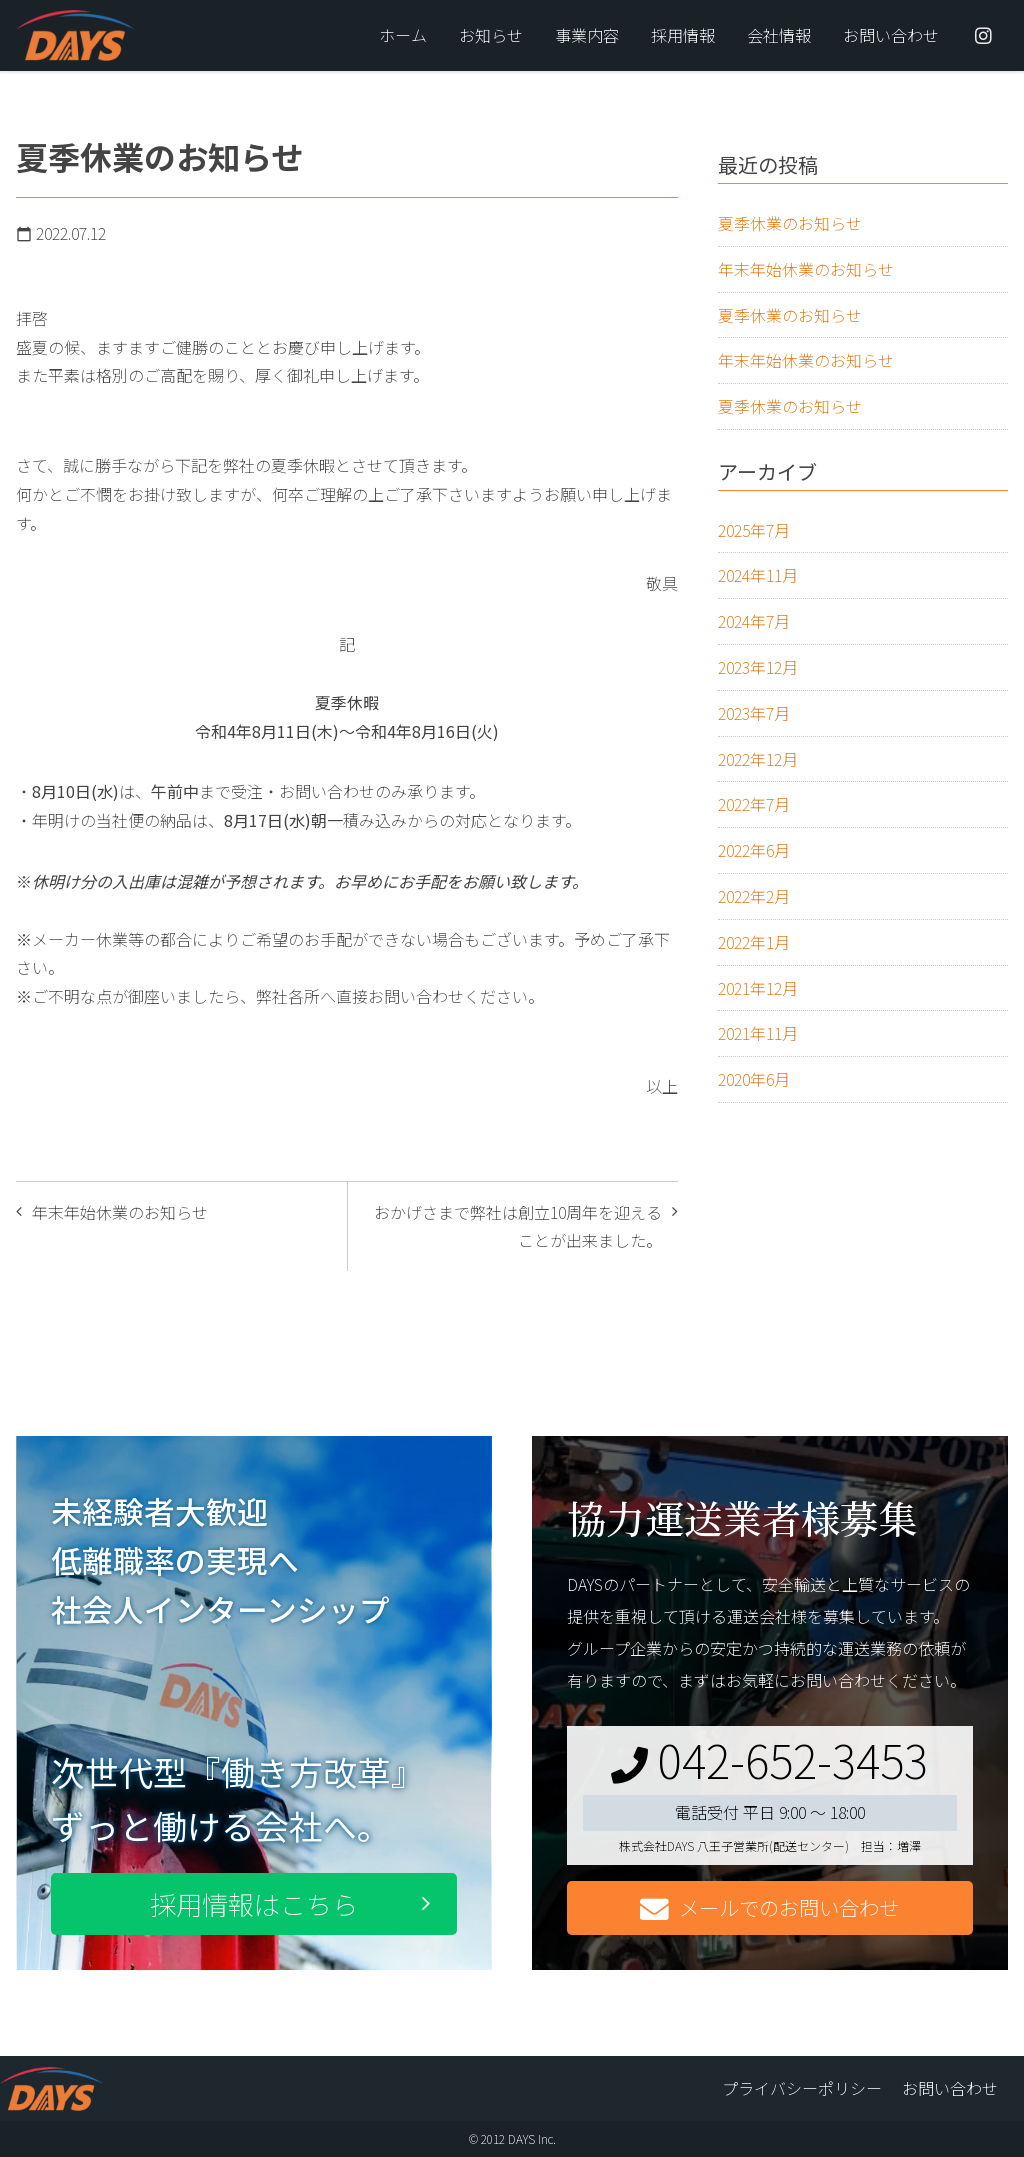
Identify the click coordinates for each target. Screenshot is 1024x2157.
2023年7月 (754, 713)
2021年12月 (758, 988)
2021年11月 (758, 1033)
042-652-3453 (769, 1759)
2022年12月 (758, 759)
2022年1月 (754, 942)
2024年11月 (758, 575)
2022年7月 (754, 804)
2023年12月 (758, 667)
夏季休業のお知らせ (790, 223)
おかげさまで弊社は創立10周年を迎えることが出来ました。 (518, 1226)
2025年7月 (754, 530)
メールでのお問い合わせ (769, 1908)
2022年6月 (754, 850)
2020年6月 (754, 1079)
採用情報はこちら (254, 1903)
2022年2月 (754, 896)
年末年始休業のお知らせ (120, 1212)
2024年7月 (754, 621)
